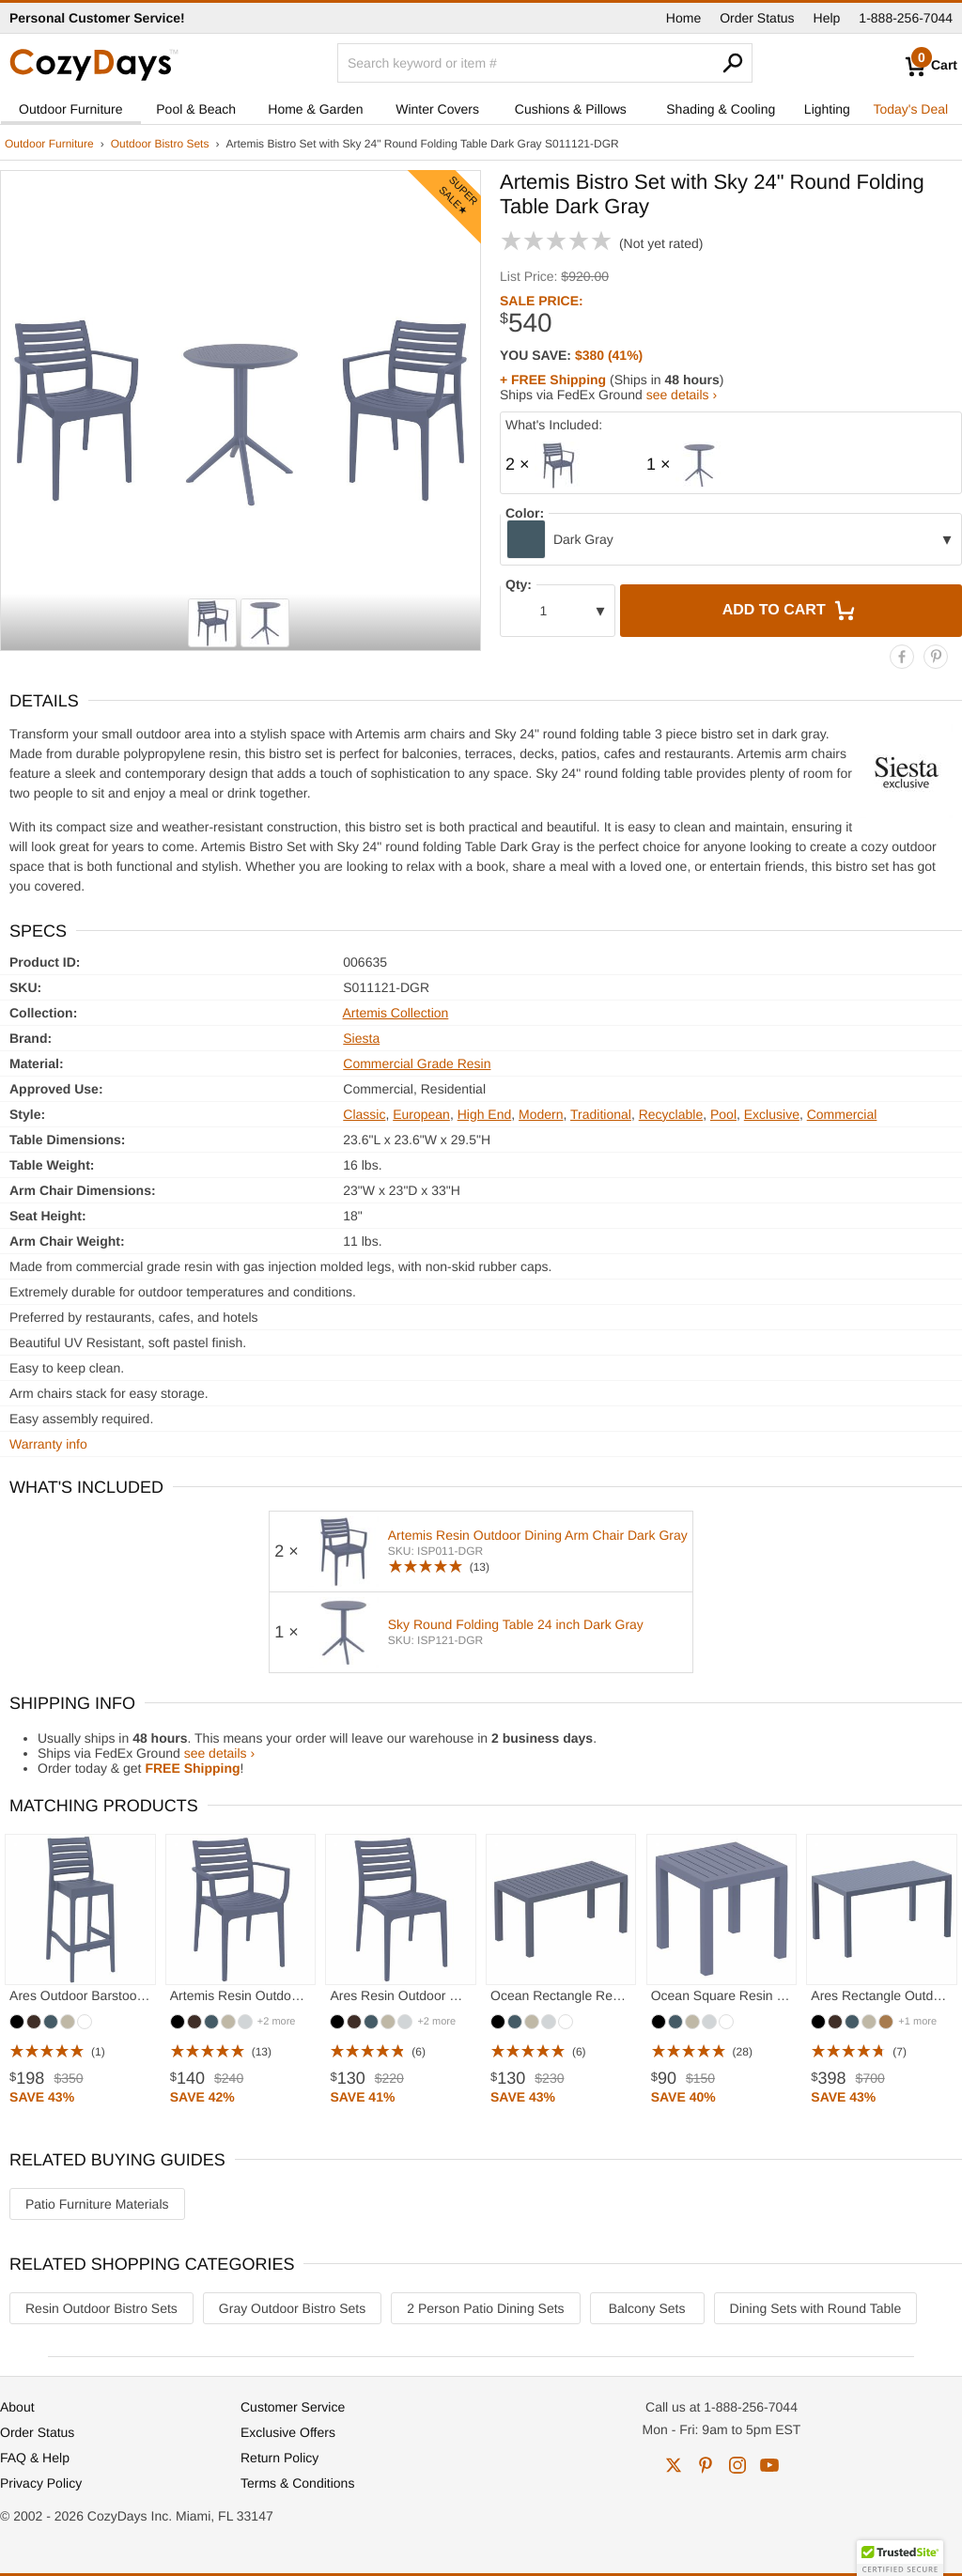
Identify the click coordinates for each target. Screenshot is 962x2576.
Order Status (757, 17)
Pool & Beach (196, 108)
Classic (364, 1114)
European (421, 1114)
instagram (737, 2465)
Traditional (600, 1114)
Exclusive (771, 1114)
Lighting (827, 108)
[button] (900, 2558)
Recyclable (671, 1114)
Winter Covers (437, 108)
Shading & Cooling (720, 108)
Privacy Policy (41, 2483)
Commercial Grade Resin (416, 1063)
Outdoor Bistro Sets (160, 143)
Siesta (361, 1038)
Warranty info (48, 1443)
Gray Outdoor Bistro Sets (292, 2308)
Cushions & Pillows (571, 108)
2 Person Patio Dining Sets (485, 2308)
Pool (723, 1114)
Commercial (842, 1114)
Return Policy (279, 2457)
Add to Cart (791, 611)
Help (827, 17)
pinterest (705, 2465)
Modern (541, 1114)
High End (485, 1114)
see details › (681, 394)
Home (683, 17)
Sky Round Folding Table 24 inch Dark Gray (516, 1624)
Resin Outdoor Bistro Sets (101, 2308)
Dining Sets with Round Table (816, 2308)
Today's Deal (910, 108)
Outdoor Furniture (71, 108)
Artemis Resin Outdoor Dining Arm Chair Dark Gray (538, 1535)
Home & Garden (315, 108)
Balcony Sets (647, 2308)
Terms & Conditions (297, 2483)
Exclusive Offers (287, 2432)
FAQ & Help (35, 2457)
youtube (769, 2465)
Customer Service (292, 2406)
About (17, 2406)
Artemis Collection (396, 1012)
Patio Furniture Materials (97, 2203)
